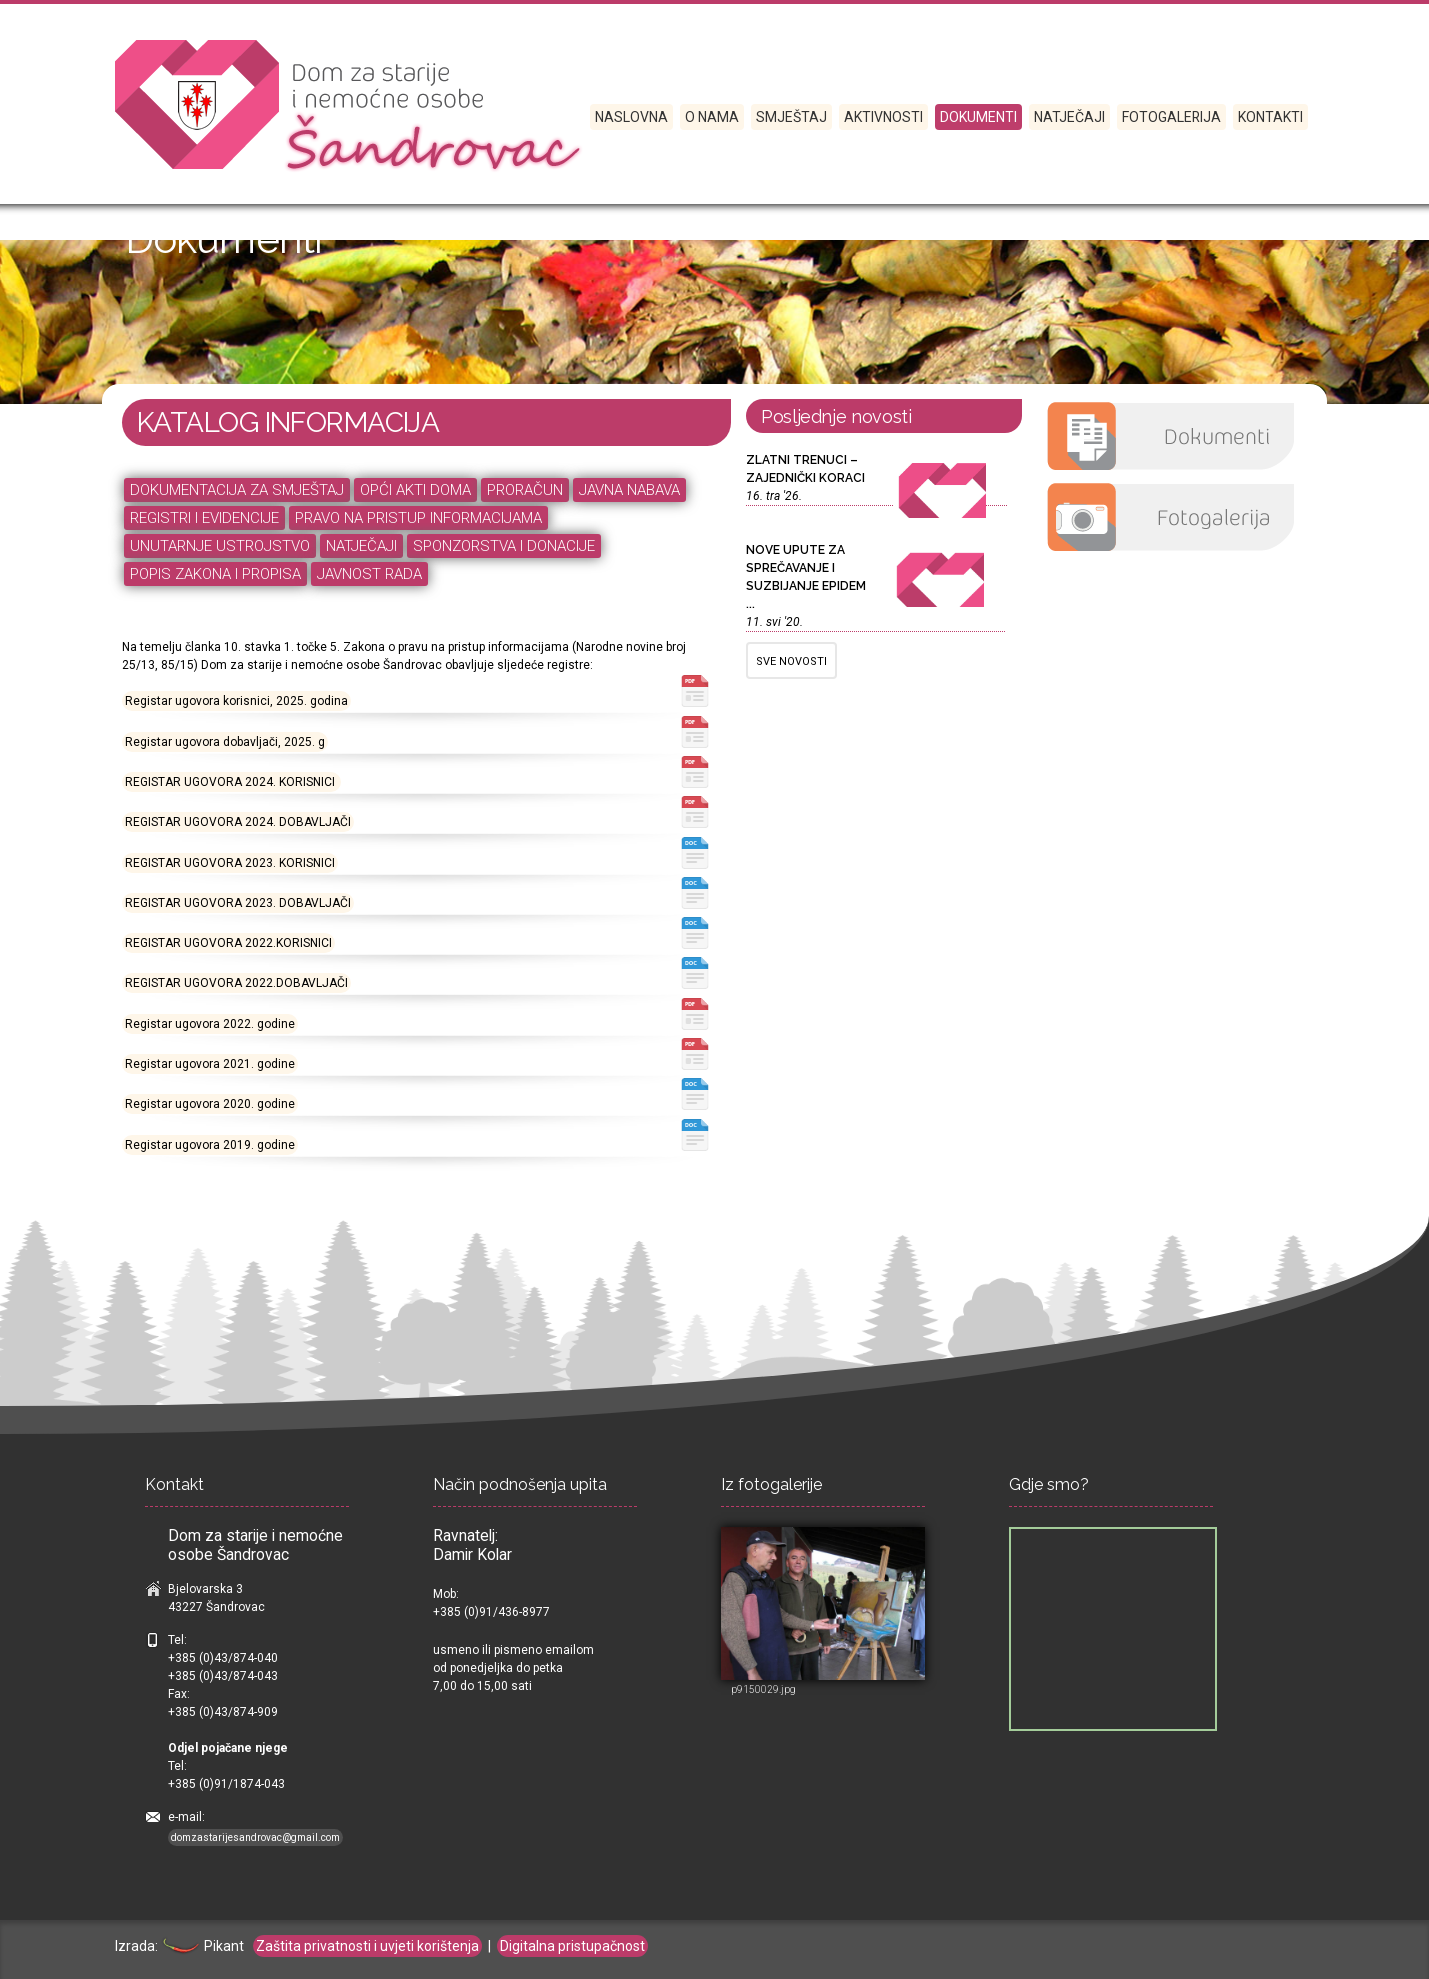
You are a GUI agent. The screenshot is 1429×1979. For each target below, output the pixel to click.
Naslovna (631, 117)
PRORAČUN (525, 490)
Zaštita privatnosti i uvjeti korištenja (367, 1946)
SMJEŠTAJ (791, 117)
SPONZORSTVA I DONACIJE (504, 546)
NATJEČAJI (361, 546)
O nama (712, 117)
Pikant (202, 1946)
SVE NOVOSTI (791, 661)
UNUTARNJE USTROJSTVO (220, 546)
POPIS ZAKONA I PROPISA (215, 574)
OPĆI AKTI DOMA (415, 490)
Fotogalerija (1171, 117)
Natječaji (1069, 117)
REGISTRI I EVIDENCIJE (204, 518)
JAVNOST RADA (369, 574)
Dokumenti (978, 117)
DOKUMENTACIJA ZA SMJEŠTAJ (237, 490)
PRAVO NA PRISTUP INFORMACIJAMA (418, 518)
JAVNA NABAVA (629, 490)
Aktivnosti (883, 117)
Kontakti (1270, 117)
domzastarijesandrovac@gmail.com (255, 1837)
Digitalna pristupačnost (572, 1946)
